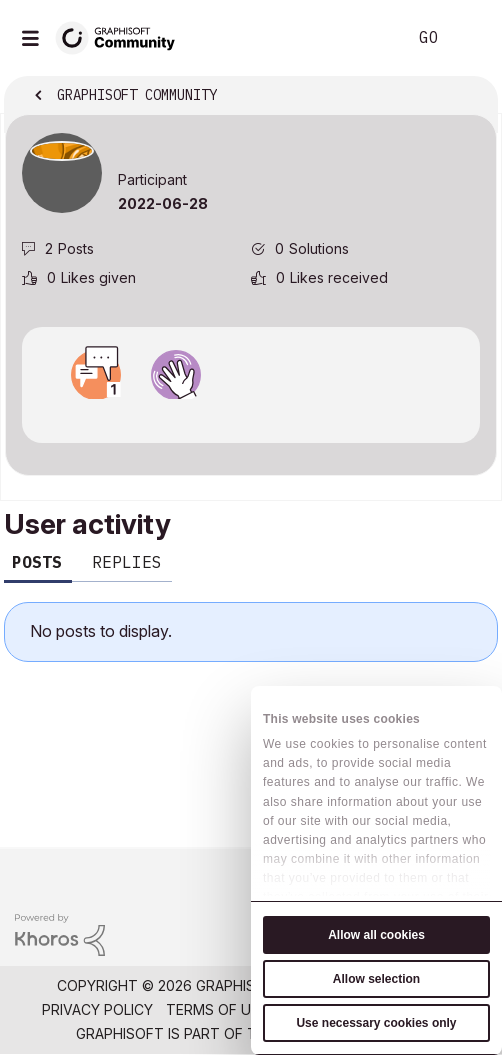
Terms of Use (217, 1009)
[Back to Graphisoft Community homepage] (122, 36)
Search (361, 38)
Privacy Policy (97, 1009)
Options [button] (469, 97)
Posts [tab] (37, 562)
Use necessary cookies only (376, 1023)
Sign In (470, 38)
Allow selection (376, 979)
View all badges (251, 417)
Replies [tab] (127, 562)
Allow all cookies (376, 935)
